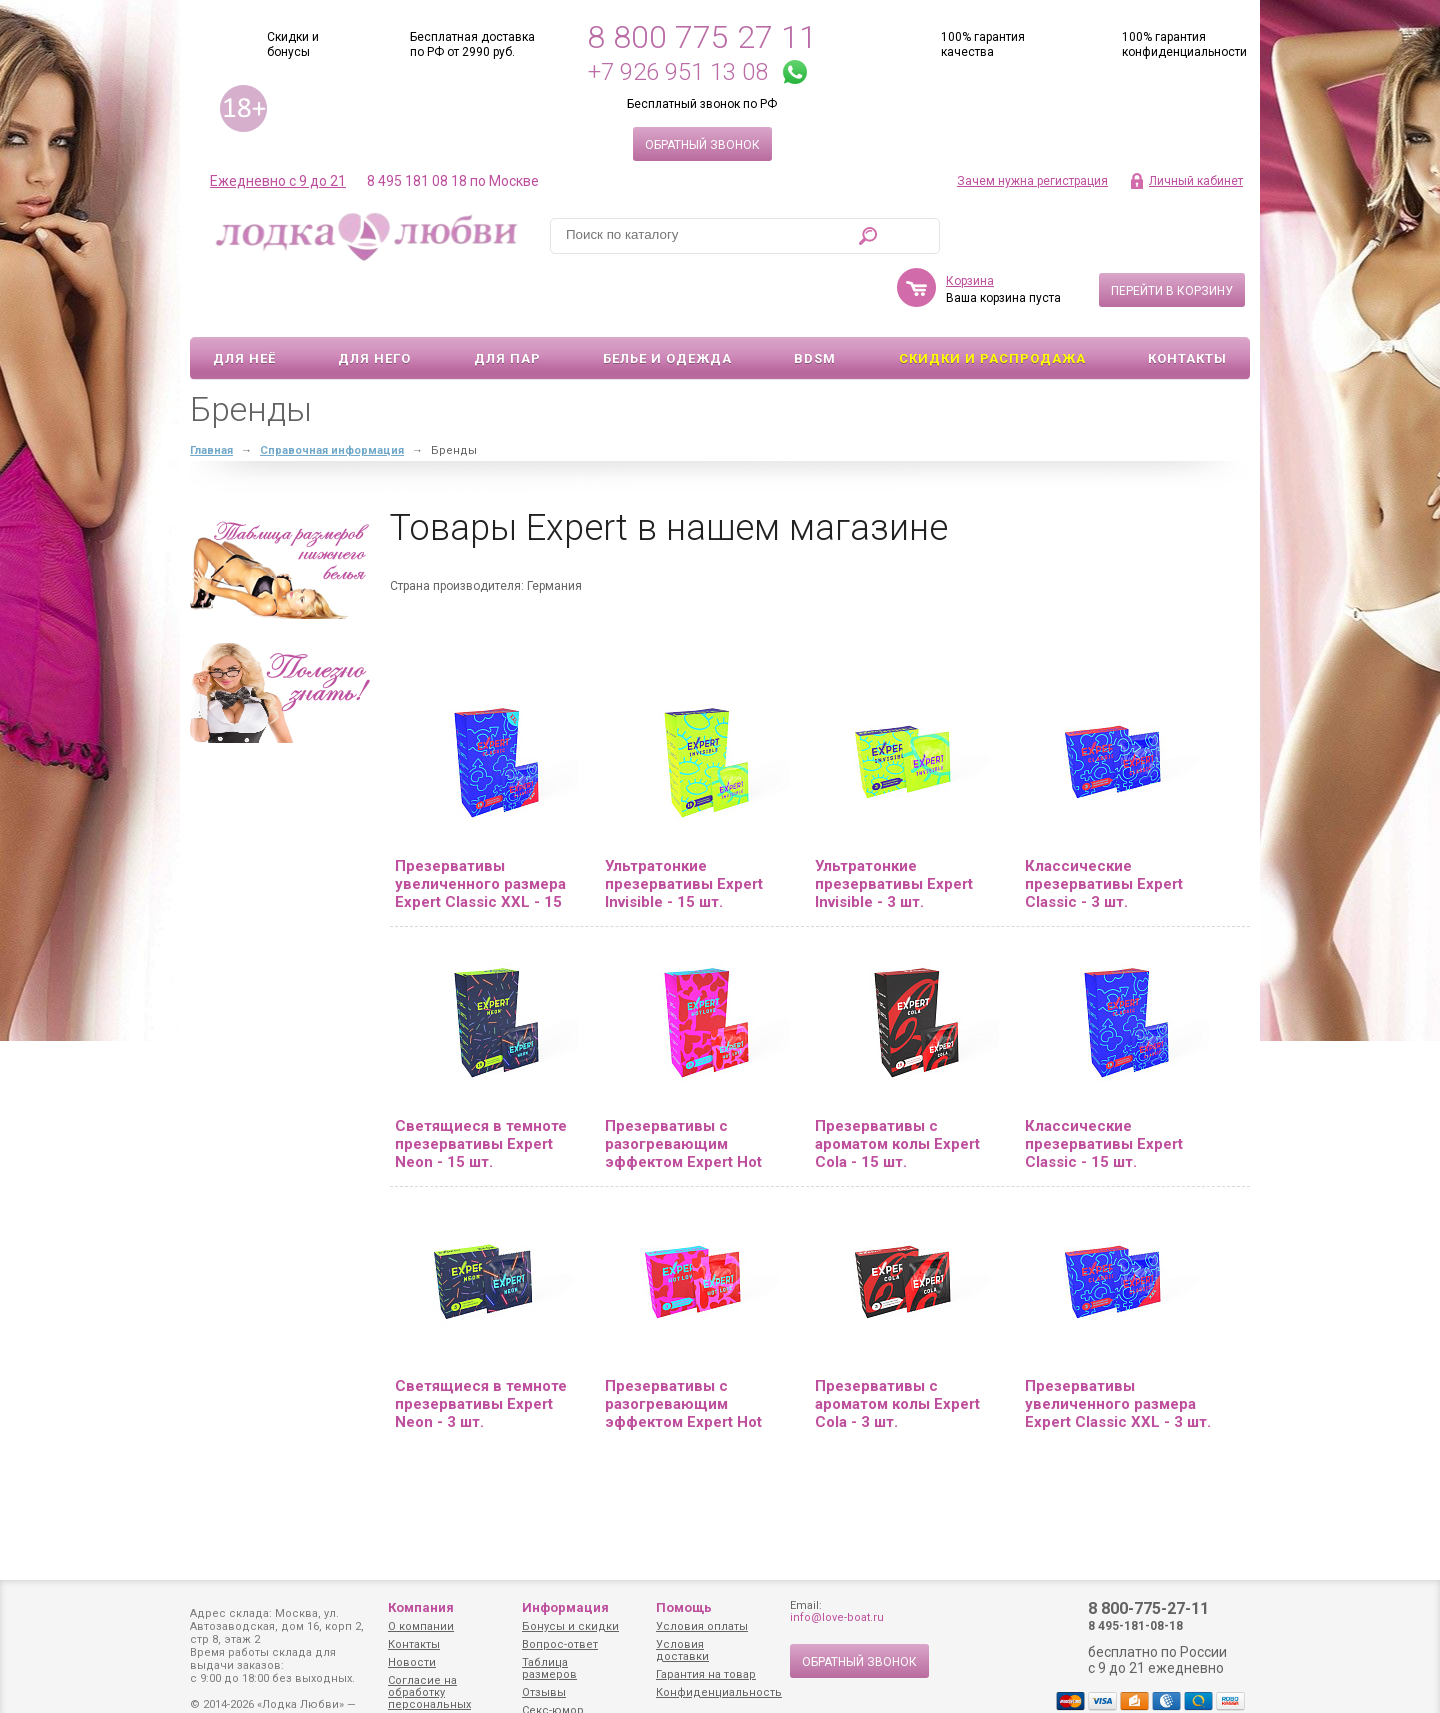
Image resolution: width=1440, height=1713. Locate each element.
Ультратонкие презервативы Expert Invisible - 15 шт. (684, 826)
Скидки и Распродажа (992, 300)
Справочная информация (332, 392)
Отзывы (544, 1692)
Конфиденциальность (719, 1692)
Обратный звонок (702, 145)
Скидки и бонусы (293, 44)
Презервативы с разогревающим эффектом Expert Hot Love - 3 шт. (683, 1346)
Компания (421, 1607)
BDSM (815, 300)
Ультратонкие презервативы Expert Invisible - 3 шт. (894, 826)
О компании (421, 1626)
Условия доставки (682, 1650)
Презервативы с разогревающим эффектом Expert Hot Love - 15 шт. (683, 1086)
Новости (412, 1662)
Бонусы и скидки (570, 1626)
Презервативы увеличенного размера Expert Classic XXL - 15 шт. (480, 826)
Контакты (1187, 300)
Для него (374, 300)
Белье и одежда (667, 300)
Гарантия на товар (706, 1674)
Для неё (244, 300)
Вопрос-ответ (560, 1644)
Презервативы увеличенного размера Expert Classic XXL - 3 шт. (1118, 1346)
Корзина (970, 223)
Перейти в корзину (1172, 233)
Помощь (684, 1607)
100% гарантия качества (983, 44)
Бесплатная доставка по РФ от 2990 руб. (472, 44)
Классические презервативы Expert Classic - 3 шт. (1104, 826)
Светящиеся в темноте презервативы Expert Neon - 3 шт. (481, 1346)
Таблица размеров (549, 1668)
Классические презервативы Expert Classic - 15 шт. (1104, 1086)
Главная (211, 392)
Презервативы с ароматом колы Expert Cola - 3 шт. (897, 1346)
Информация (565, 1607)
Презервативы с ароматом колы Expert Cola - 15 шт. (897, 1086)
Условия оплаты (702, 1626)
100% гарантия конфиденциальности (1184, 44)
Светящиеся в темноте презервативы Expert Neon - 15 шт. (481, 1086)
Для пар (507, 300)
